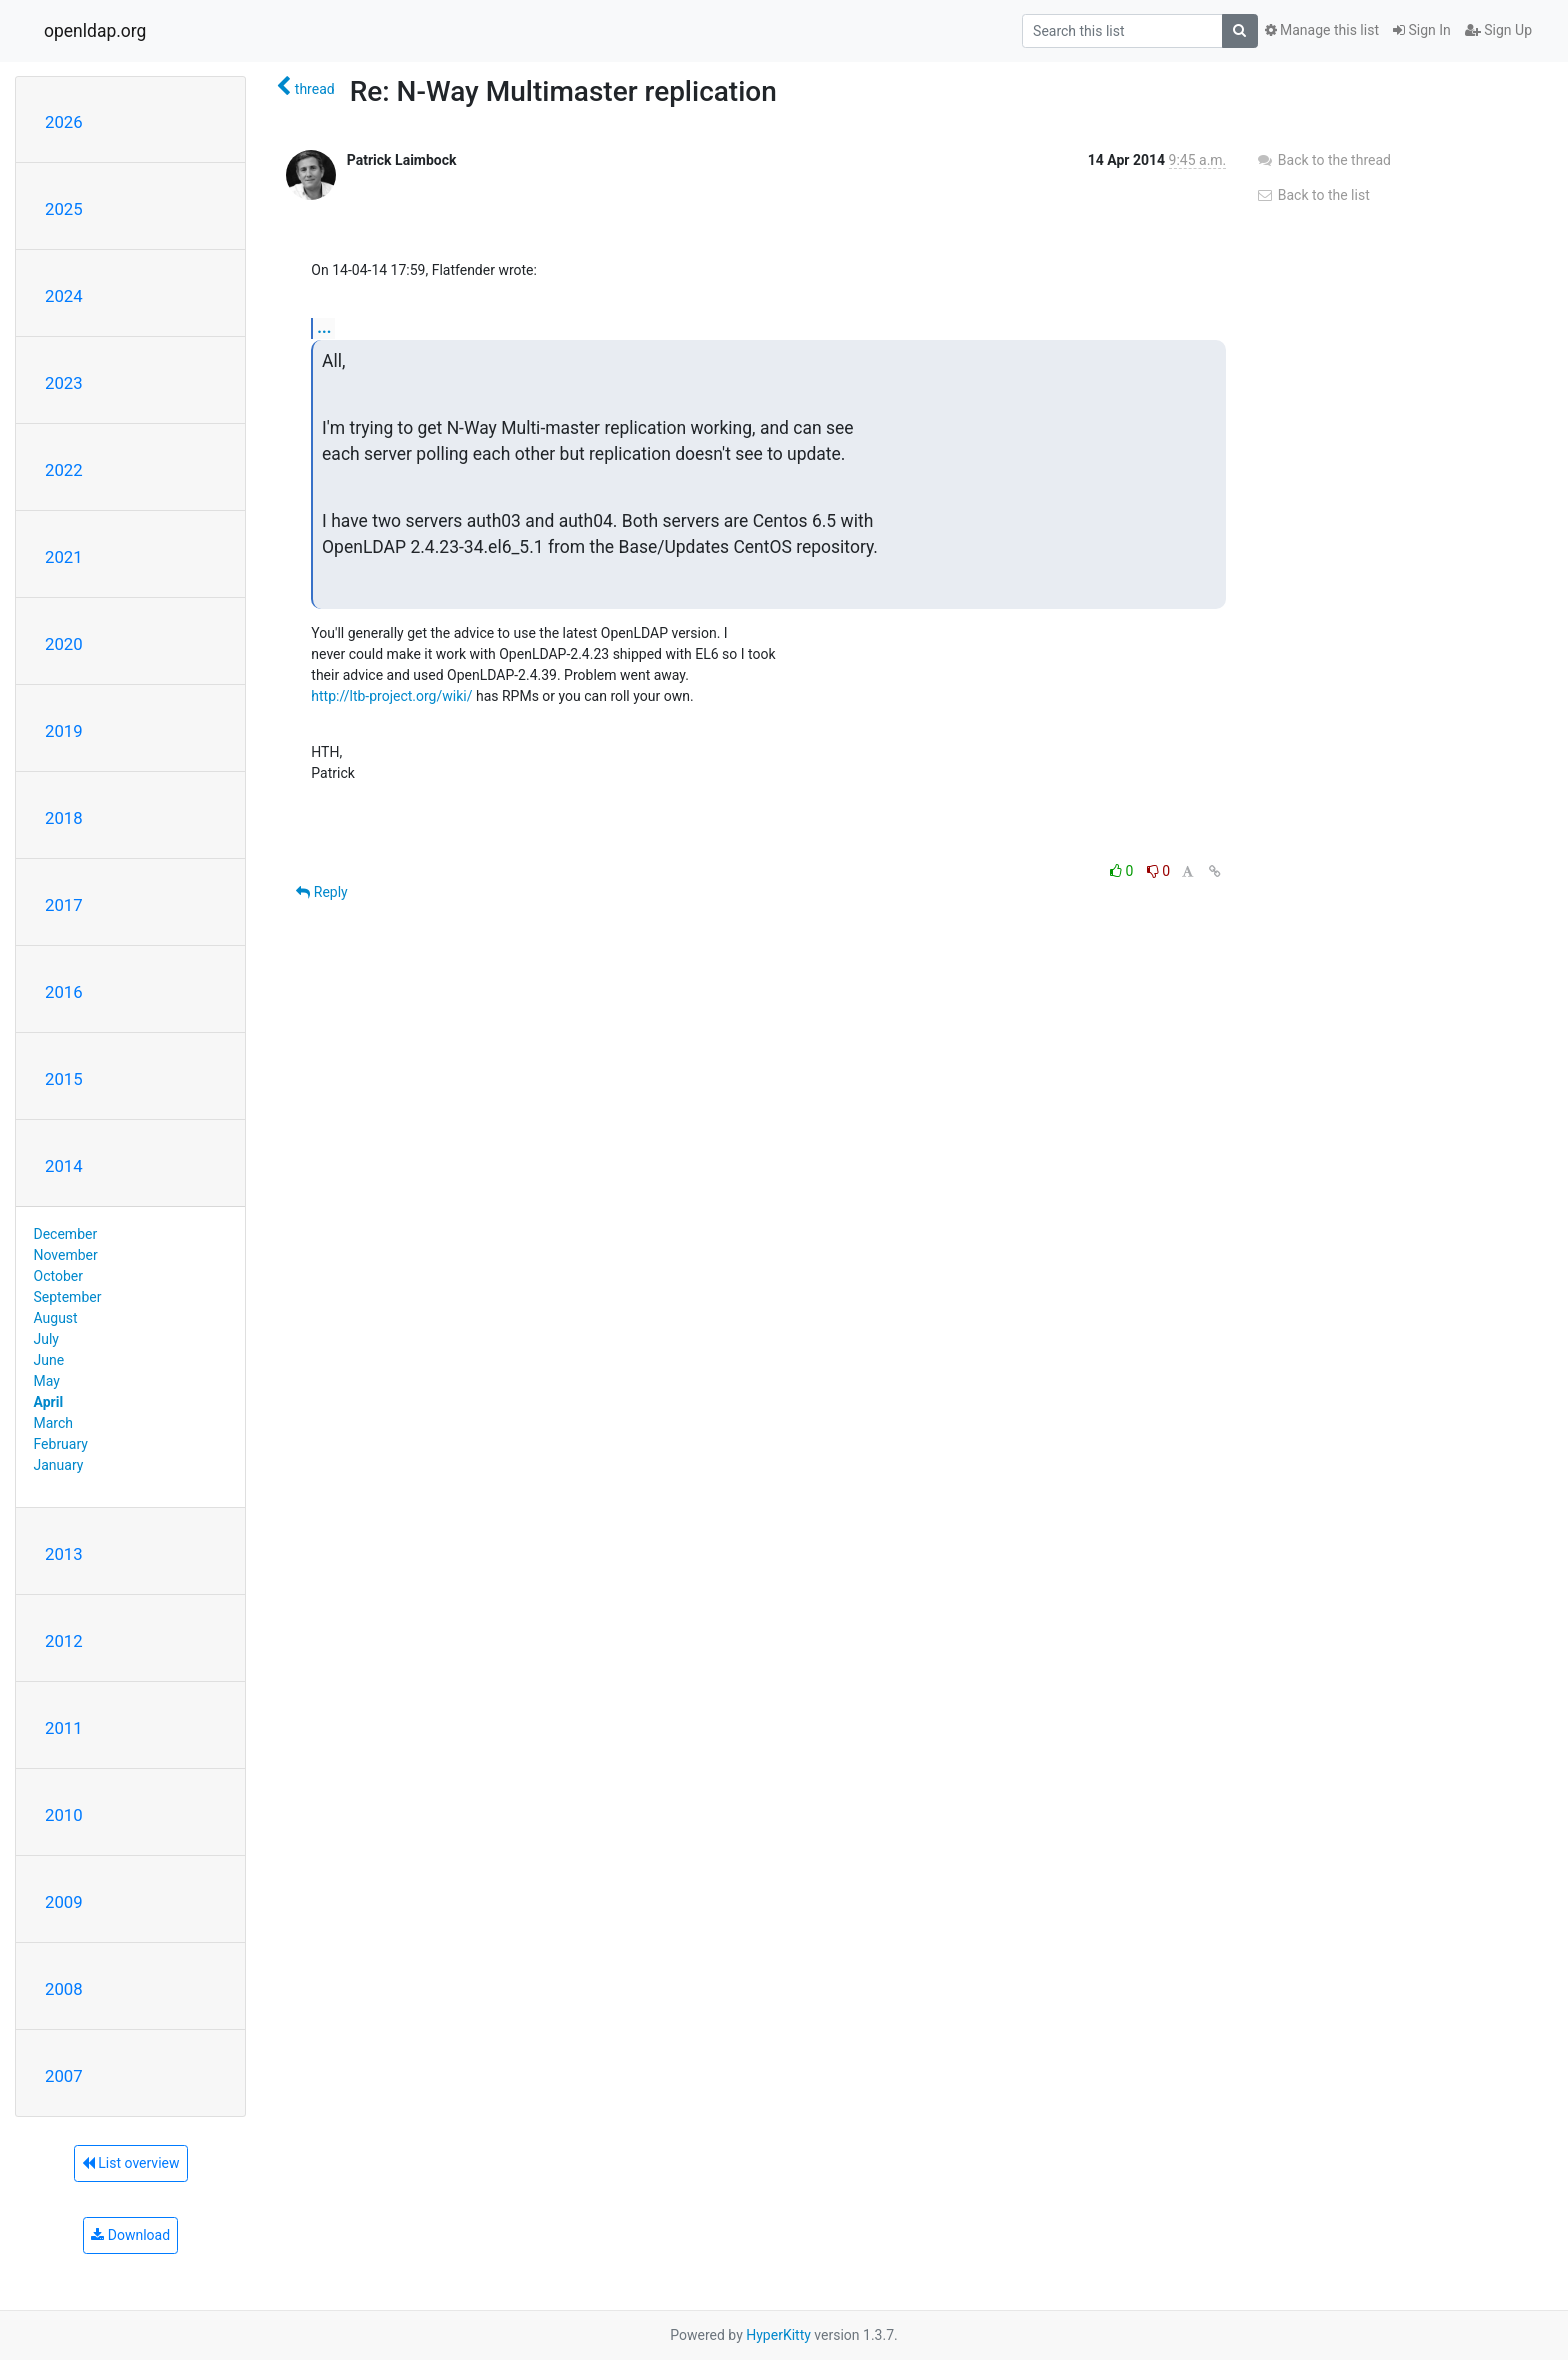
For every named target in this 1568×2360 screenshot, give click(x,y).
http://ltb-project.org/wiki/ (391, 696)
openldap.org (95, 31)
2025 (64, 209)
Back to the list (1312, 195)
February (61, 1444)
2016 (64, 992)
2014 (64, 1166)
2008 (64, 1989)
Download (130, 2235)
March (54, 1423)
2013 (64, 1554)
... (324, 327)
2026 (64, 122)
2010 (64, 1815)
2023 (64, 383)
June (49, 1360)
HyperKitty (778, 2335)
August (56, 1318)
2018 (64, 818)
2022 (64, 470)
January (59, 1465)
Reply (321, 892)
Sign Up (1498, 30)
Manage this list (1322, 30)
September (68, 1297)
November (66, 1255)
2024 (64, 296)
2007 (64, 2076)
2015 (64, 1079)
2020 (64, 644)
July (46, 1339)
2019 (64, 731)
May (47, 1381)
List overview (131, 2163)
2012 (64, 1641)
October (58, 1276)
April (49, 1402)
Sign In (1422, 30)
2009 (64, 1902)
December (66, 1234)
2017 (64, 905)
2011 (64, 1728)
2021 (64, 557)
